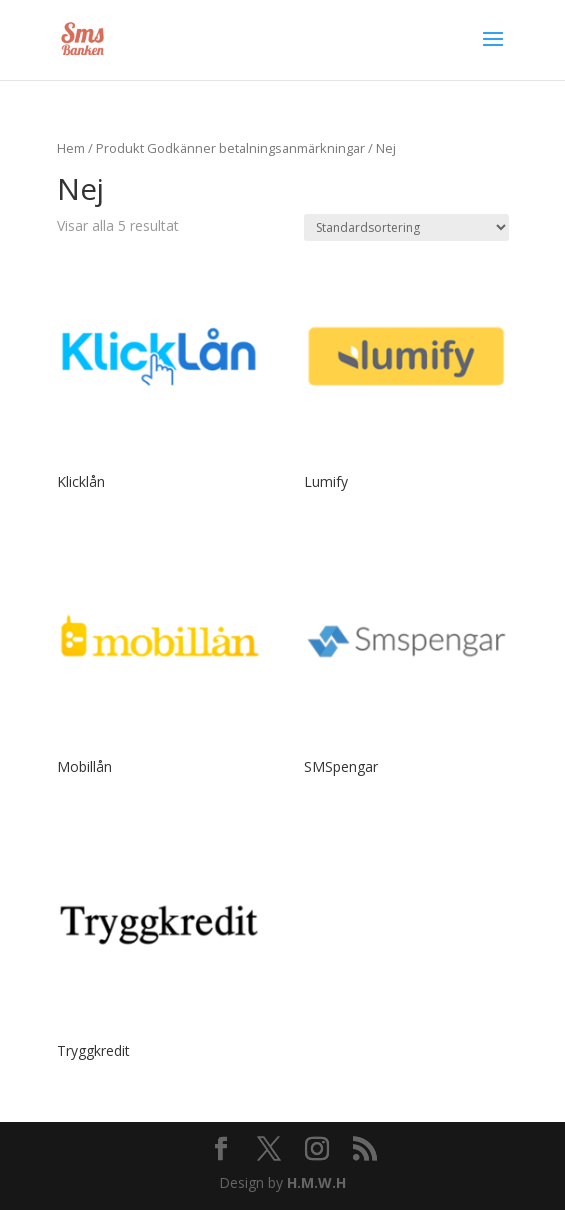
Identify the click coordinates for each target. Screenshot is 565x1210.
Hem (71, 148)
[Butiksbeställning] (406, 227)
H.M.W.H (316, 1182)
